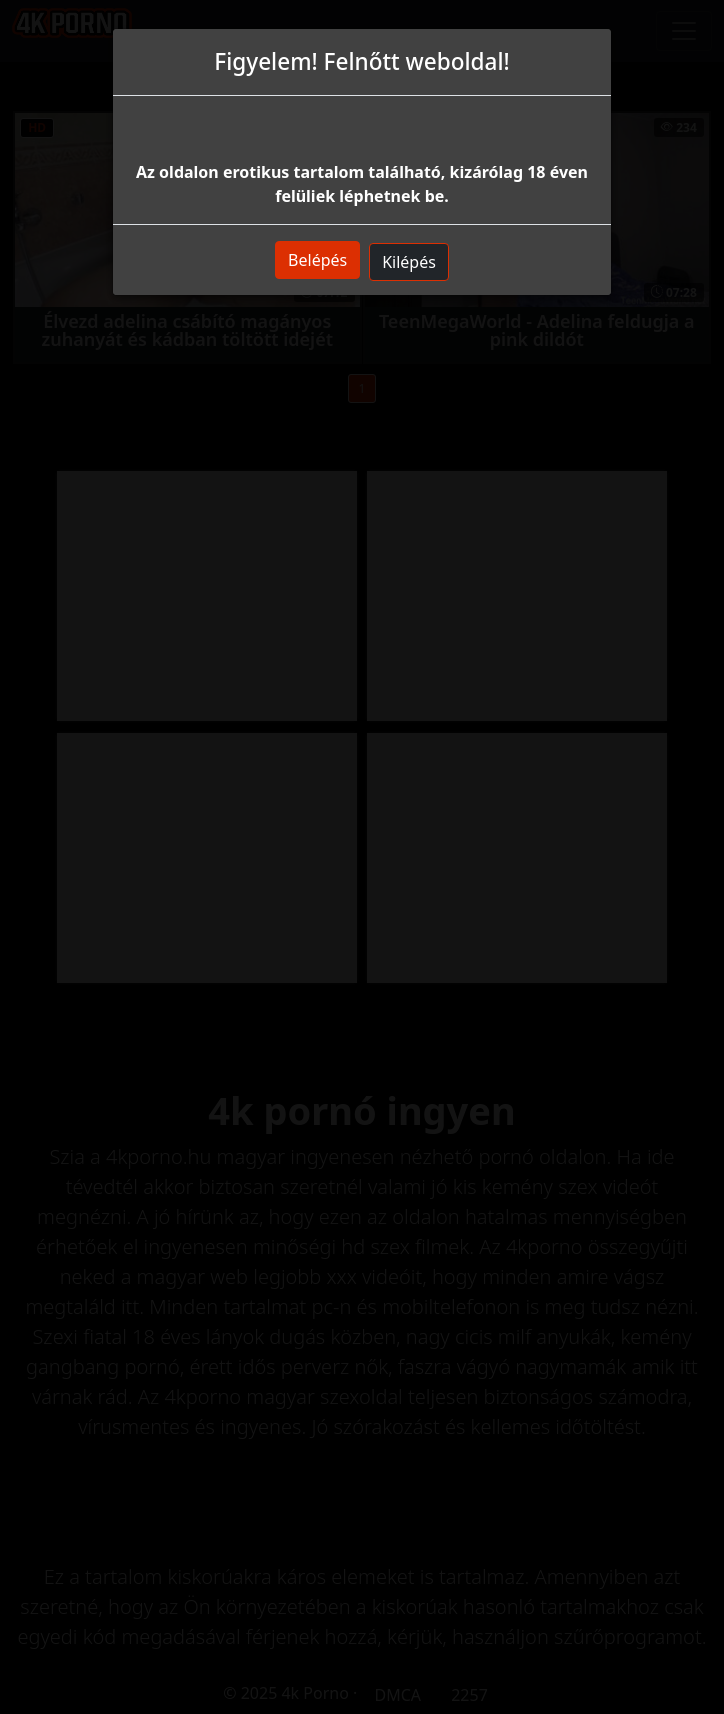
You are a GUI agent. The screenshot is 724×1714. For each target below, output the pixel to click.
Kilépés (409, 262)
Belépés (317, 260)
